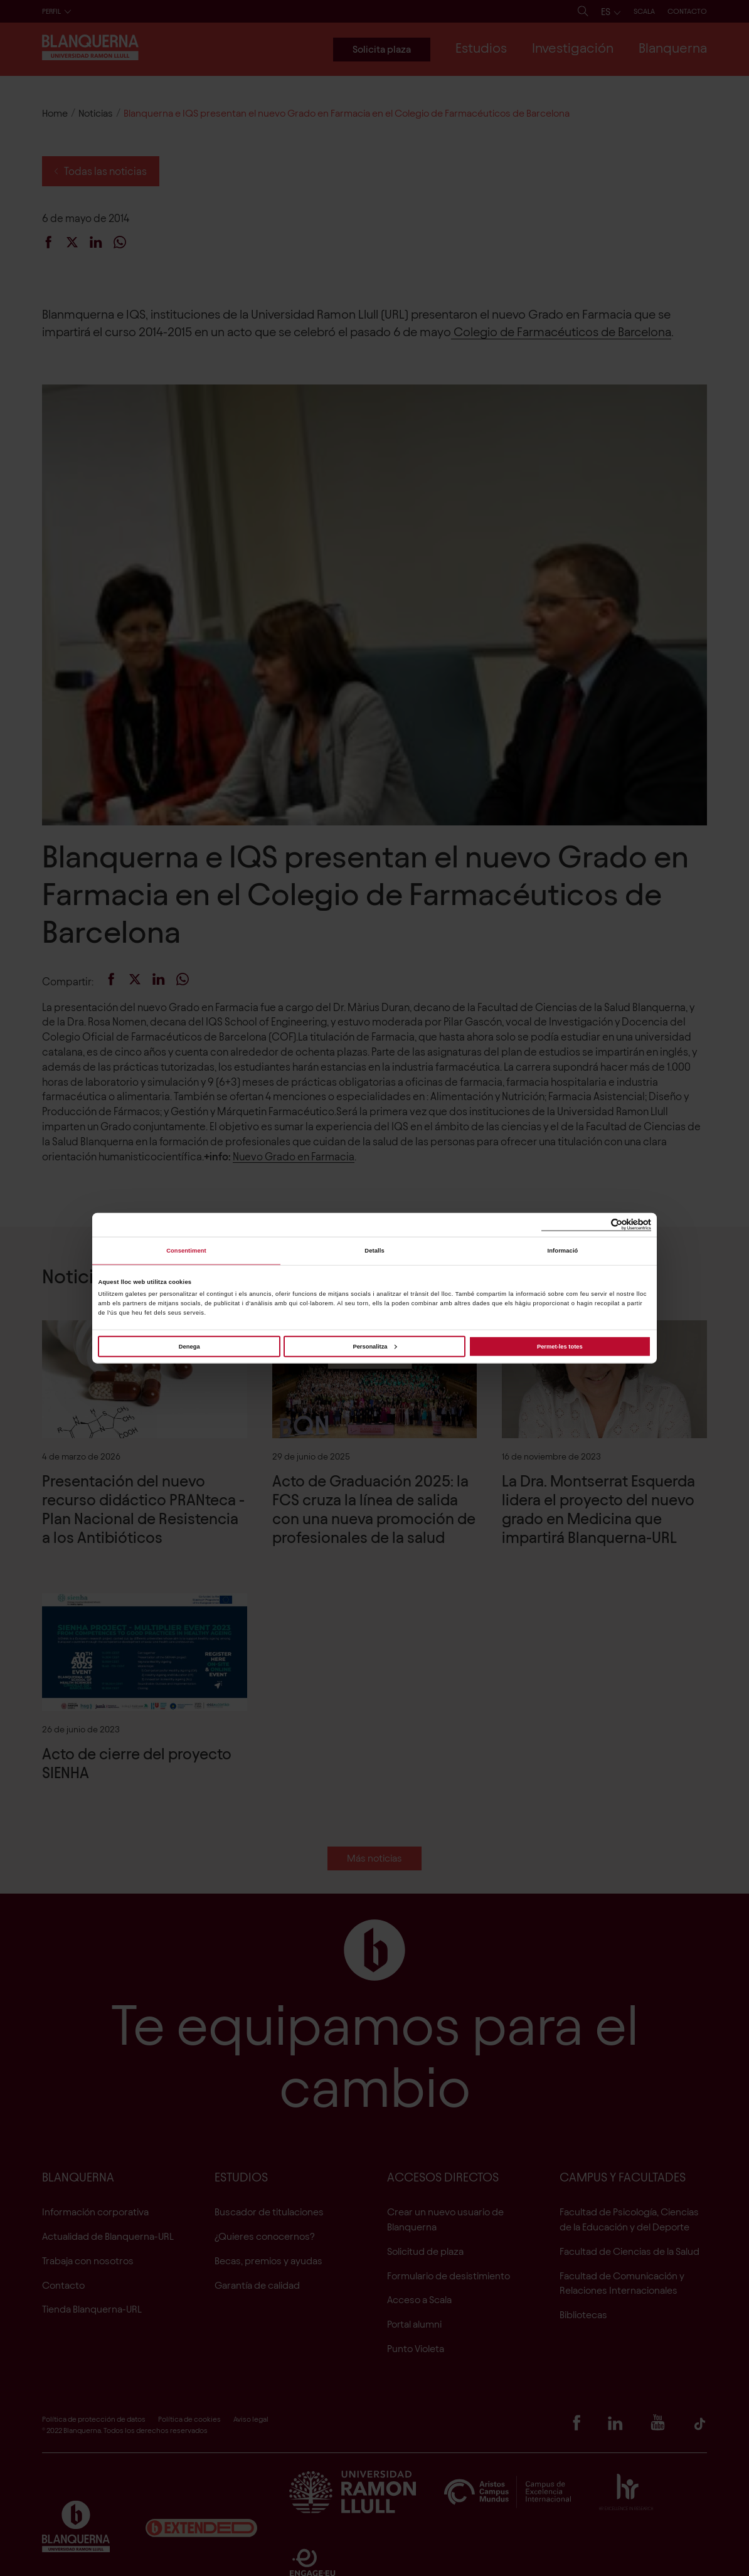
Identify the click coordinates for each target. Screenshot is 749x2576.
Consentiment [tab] (186, 1251)
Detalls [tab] (374, 1251)
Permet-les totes (560, 1346)
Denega (189, 1346)
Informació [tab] (563, 1251)
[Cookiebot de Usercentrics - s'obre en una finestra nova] (596, 1225)
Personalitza (374, 1346)
